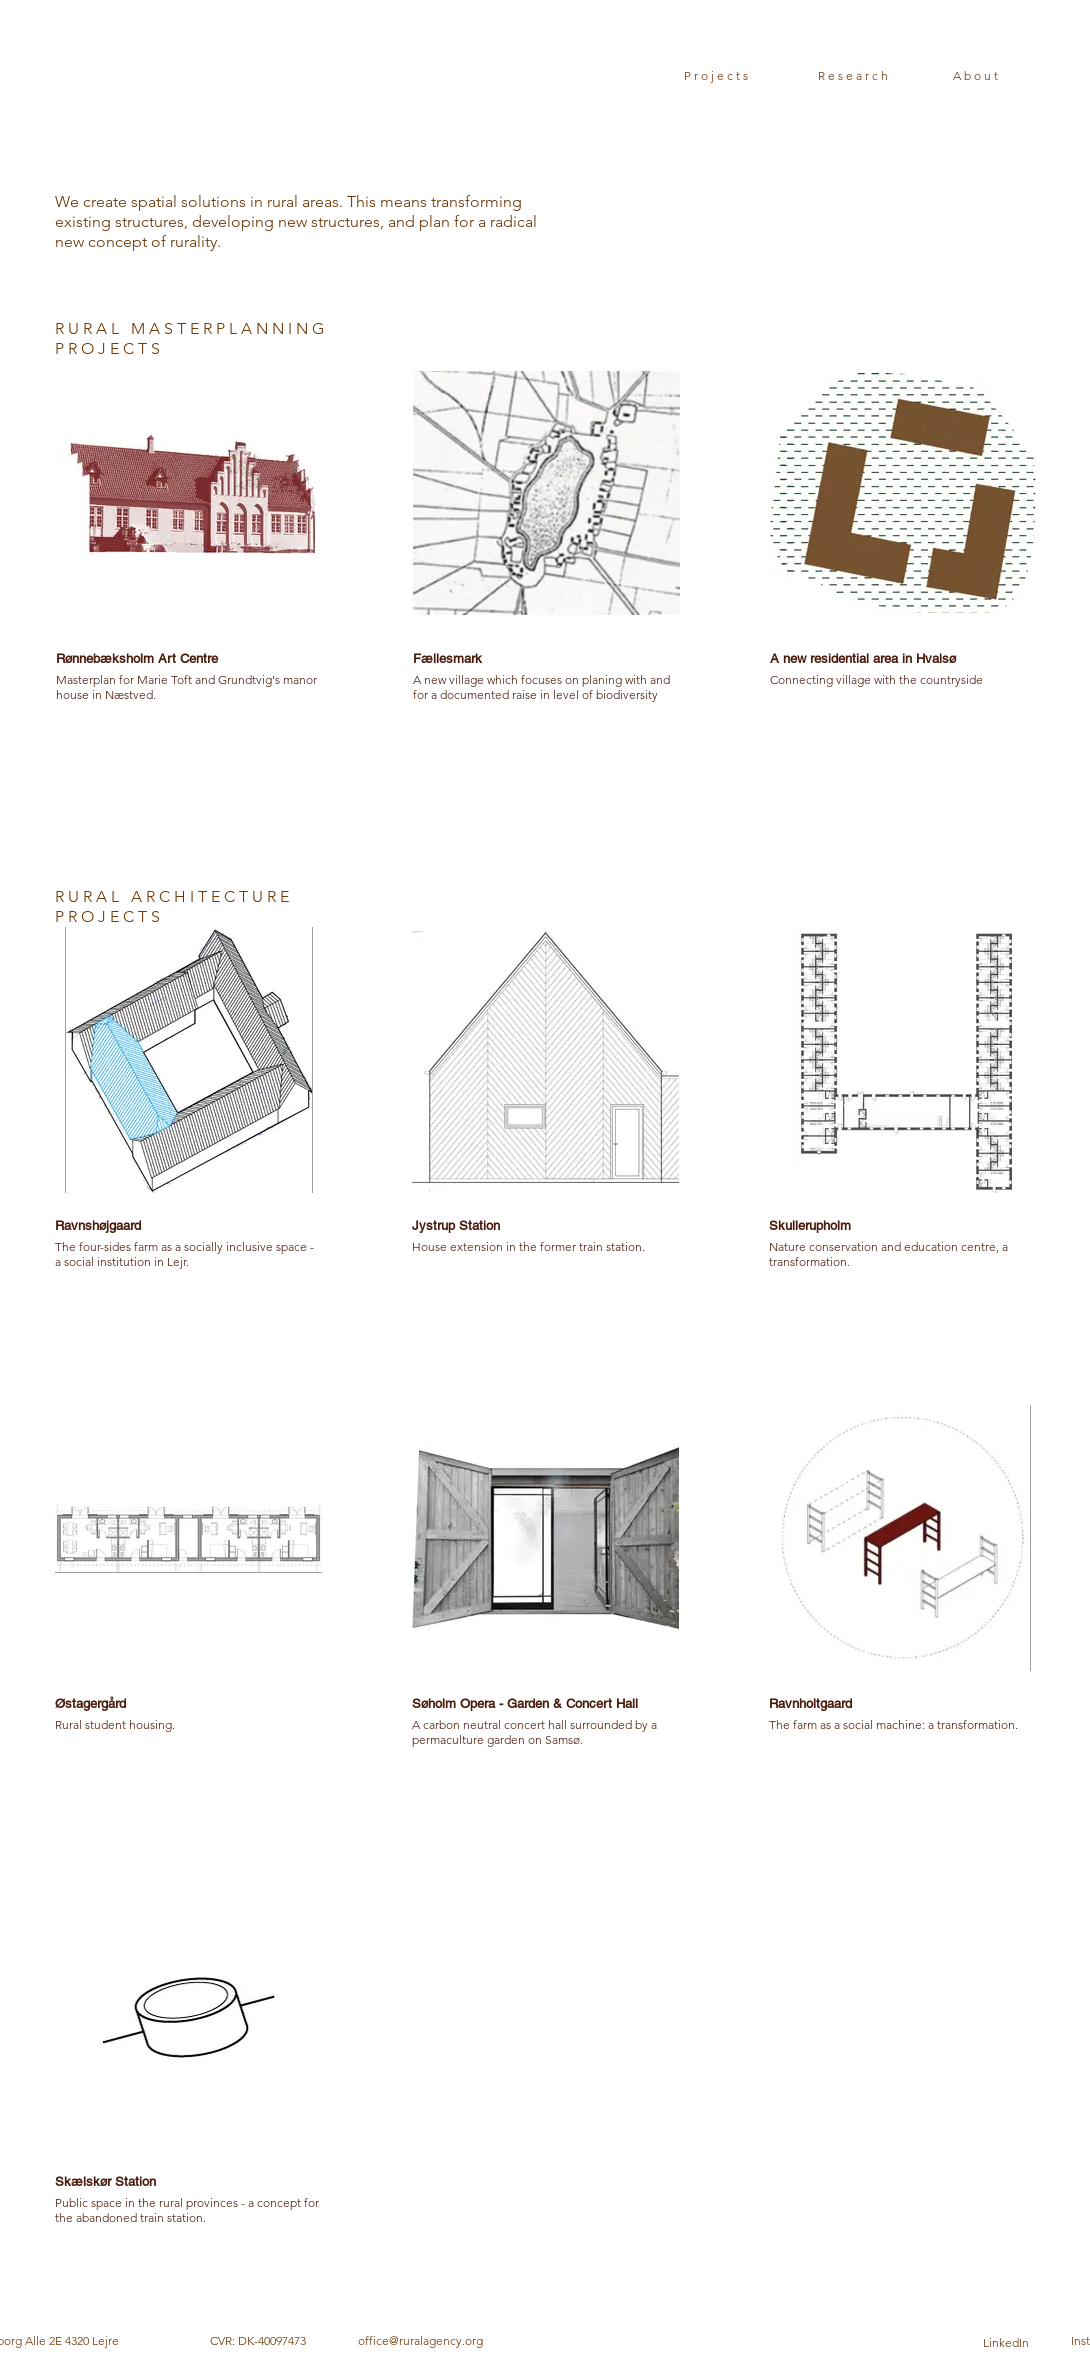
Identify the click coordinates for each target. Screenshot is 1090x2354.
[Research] (854, 75)
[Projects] (717, 75)
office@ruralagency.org (420, 2340)
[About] (976, 75)
